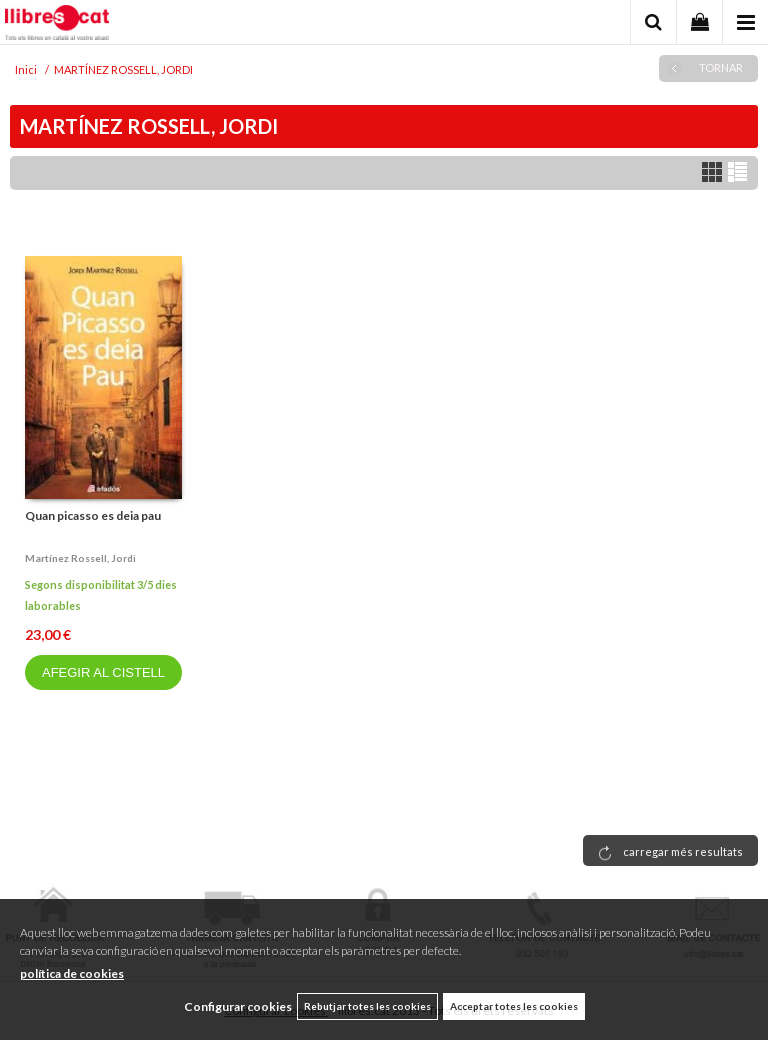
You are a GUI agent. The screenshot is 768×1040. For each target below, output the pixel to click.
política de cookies (72, 973)
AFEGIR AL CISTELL (103, 672)
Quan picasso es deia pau (93, 515)
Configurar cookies (238, 1006)
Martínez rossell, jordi (80, 558)
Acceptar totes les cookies (514, 1006)
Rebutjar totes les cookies (367, 1006)
